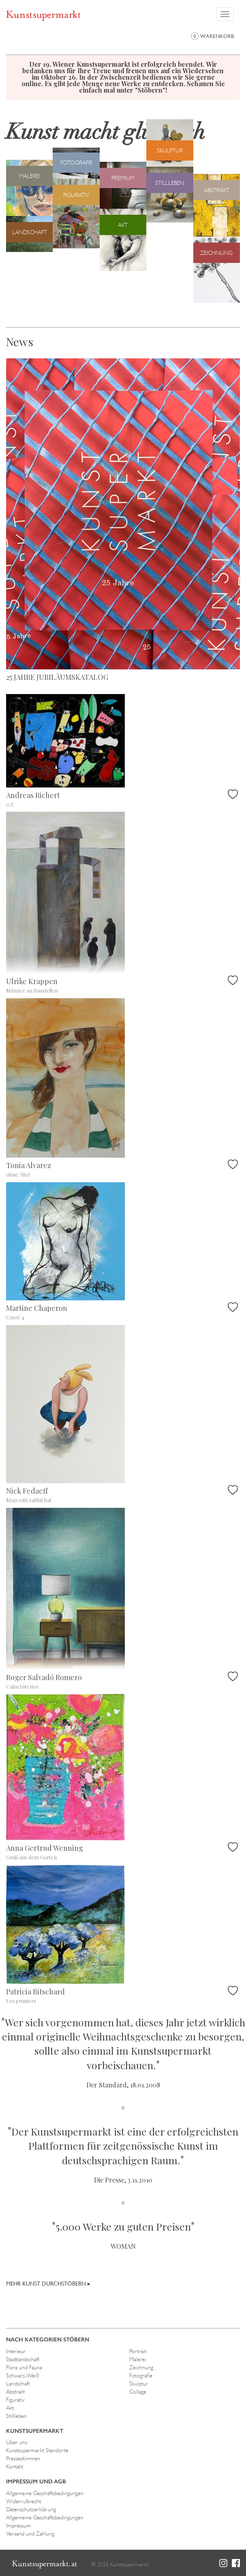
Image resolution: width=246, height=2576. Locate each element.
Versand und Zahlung (30, 2533)
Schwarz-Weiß (22, 2375)
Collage (137, 2391)
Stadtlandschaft (22, 2359)
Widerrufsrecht (23, 2501)
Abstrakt (15, 2391)
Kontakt (14, 2466)
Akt (10, 2408)
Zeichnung (141, 2367)
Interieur (16, 2351)
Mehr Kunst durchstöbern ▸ (48, 2283)
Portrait (137, 2351)
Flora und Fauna (24, 2367)
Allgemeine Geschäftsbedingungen (44, 2493)
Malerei (137, 2359)
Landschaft (18, 2383)
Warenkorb (212, 36)
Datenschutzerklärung (31, 2509)
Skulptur (138, 2383)
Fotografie (140, 2375)
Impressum (18, 2525)
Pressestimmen (23, 2458)
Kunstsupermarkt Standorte (37, 2450)
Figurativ (15, 2399)
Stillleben (16, 2416)
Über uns (16, 2442)
